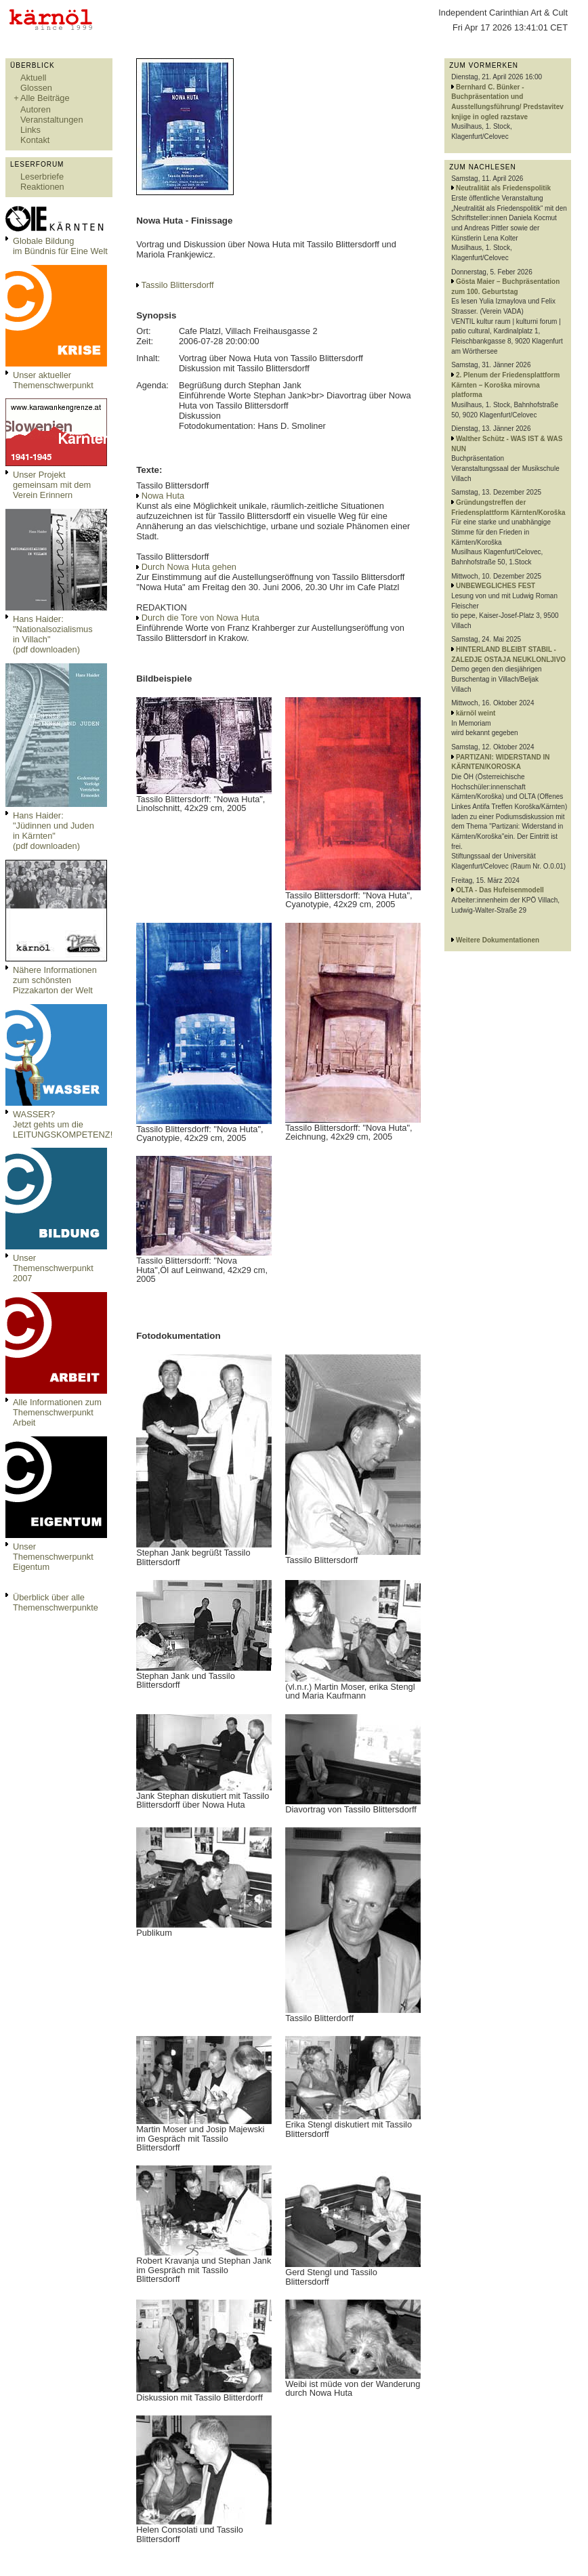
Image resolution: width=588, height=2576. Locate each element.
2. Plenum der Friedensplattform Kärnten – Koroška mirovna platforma (505, 384)
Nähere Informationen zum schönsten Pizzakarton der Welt (55, 980)
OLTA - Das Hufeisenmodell (500, 890)
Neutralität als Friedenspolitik (503, 188)
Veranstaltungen (51, 120)
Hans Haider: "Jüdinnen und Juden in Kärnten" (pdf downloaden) (53, 830)
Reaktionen (42, 187)
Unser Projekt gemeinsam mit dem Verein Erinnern (52, 485)
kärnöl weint (475, 713)
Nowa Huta (163, 496)
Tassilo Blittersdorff (178, 285)
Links (30, 130)
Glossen (36, 88)
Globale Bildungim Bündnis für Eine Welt (60, 246)
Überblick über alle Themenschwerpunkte (55, 1602)
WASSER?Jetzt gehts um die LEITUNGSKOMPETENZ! (62, 1124)
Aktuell (33, 77)
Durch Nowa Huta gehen (189, 567)
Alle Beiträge (45, 98)
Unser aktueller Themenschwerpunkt (53, 380)
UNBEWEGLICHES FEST (495, 585)
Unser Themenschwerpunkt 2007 (53, 1268)
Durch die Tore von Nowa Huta (200, 617)
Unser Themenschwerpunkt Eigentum (53, 1556)
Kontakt (34, 140)
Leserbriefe (42, 176)
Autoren (35, 109)
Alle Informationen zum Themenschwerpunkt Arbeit (57, 1412)
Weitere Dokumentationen (497, 940)
